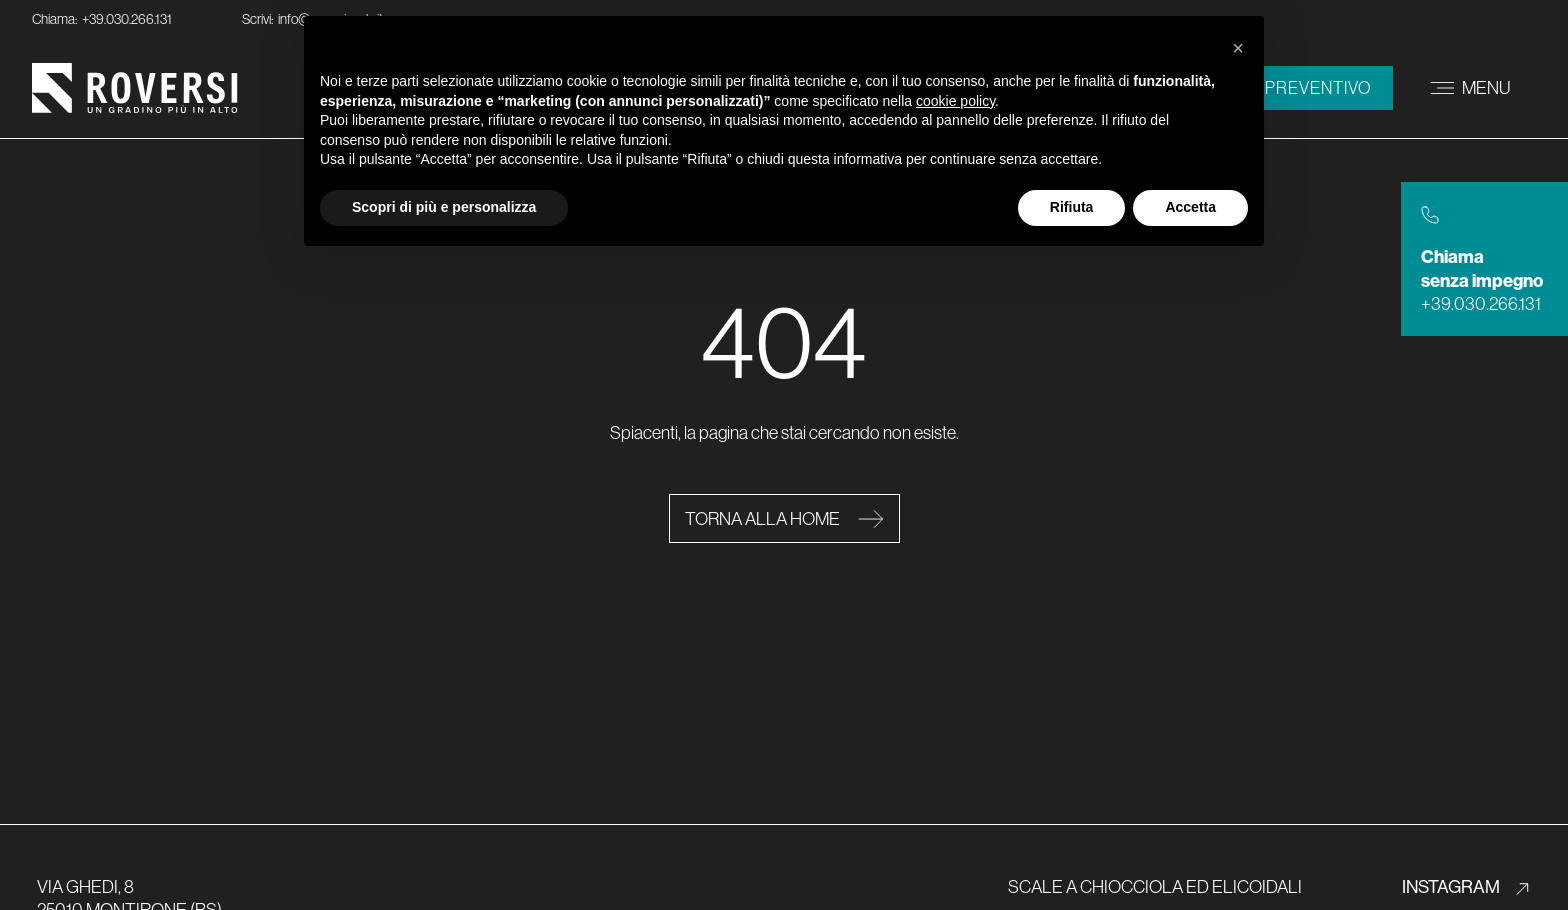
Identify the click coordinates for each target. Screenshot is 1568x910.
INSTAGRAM (1452, 886)
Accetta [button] (1190, 207)
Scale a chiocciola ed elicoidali (1155, 886)
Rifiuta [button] (1072, 207)
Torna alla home (764, 518)
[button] (1238, 48)
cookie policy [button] (955, 101)
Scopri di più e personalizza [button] (444, 207)
